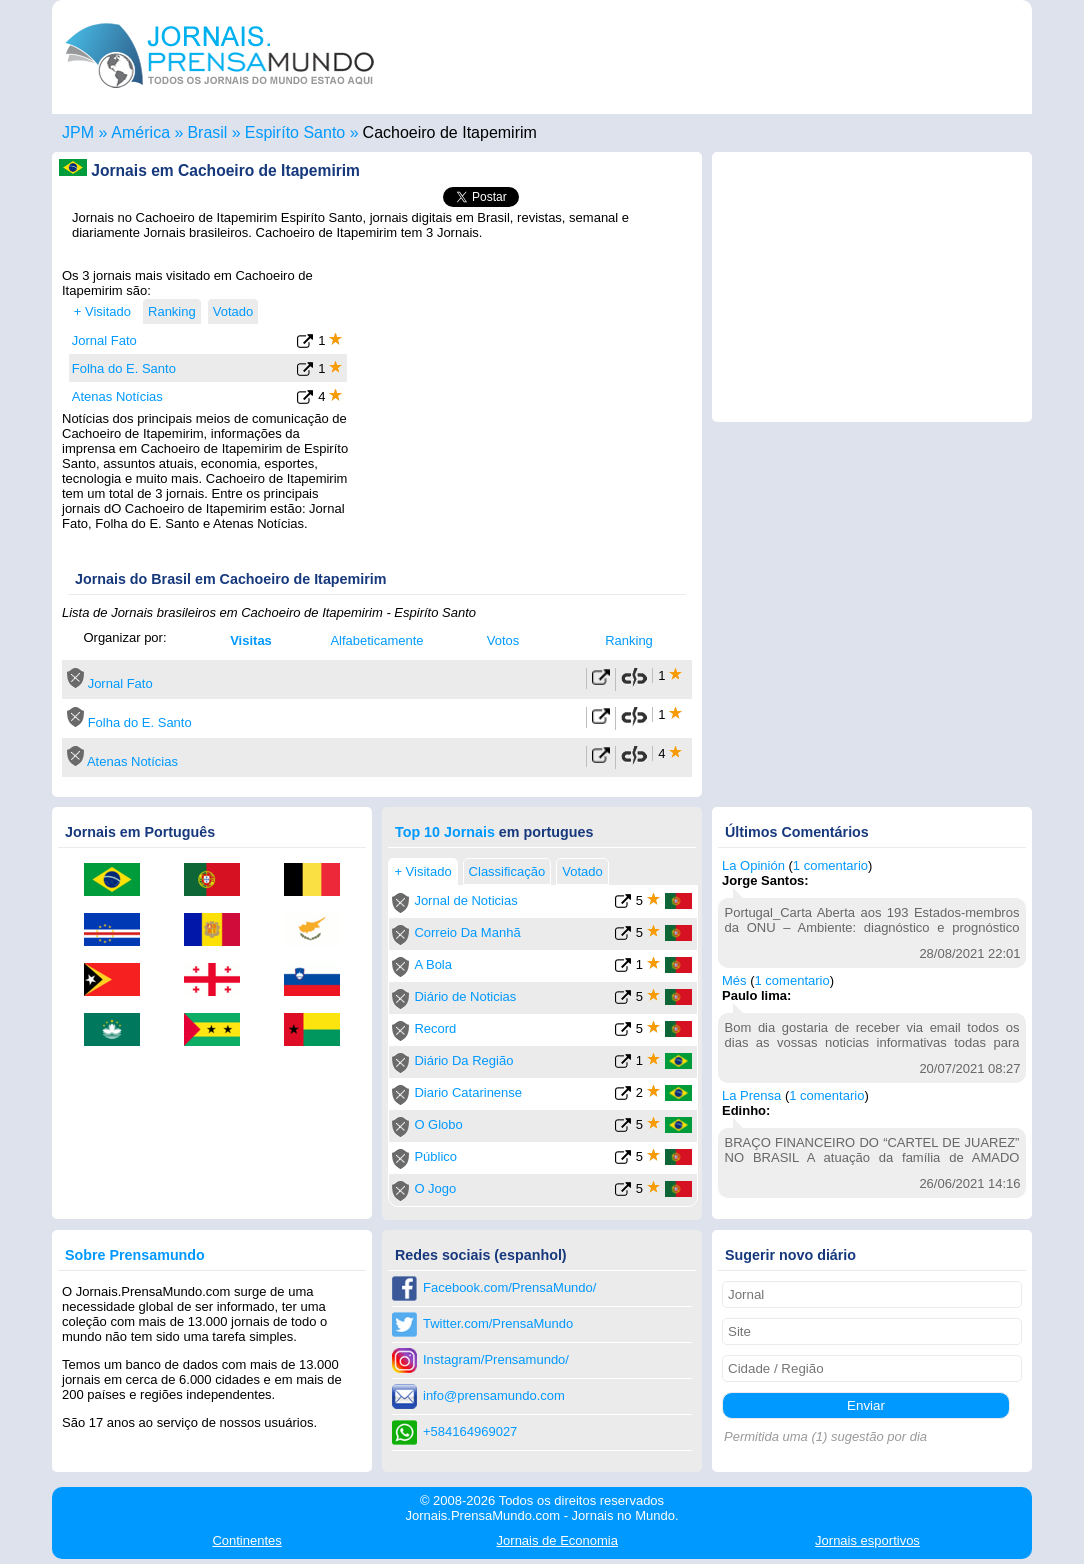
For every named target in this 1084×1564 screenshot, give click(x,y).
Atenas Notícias (117, 396)
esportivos (867, 1540)
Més (734, 980)
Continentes (246, 1540)
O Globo (438, 1124)
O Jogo (435, 1188)
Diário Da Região (463, 1060)
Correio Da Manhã (467, 932)
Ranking (629, 640)
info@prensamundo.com (494, 1395)
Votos (503, 640)
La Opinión (753, 865)
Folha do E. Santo (124, 368)
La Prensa (751, 1095)
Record (435, 1028)
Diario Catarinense (468, 1092)
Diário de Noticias (465, 996)
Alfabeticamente (376, 640)
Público (435, 1156)
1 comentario (830, 865)
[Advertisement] (524, 393)
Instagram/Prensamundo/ (496, 1359)
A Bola (433, 964)
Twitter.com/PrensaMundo (498, 1323)
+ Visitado (102, 311)
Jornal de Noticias (465, 900)
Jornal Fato (104, 340)
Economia (557, 1540)
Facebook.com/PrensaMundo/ (509, 1287)
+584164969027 (470, 1431)
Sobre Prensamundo (135, 1255)
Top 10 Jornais (445, 832)
